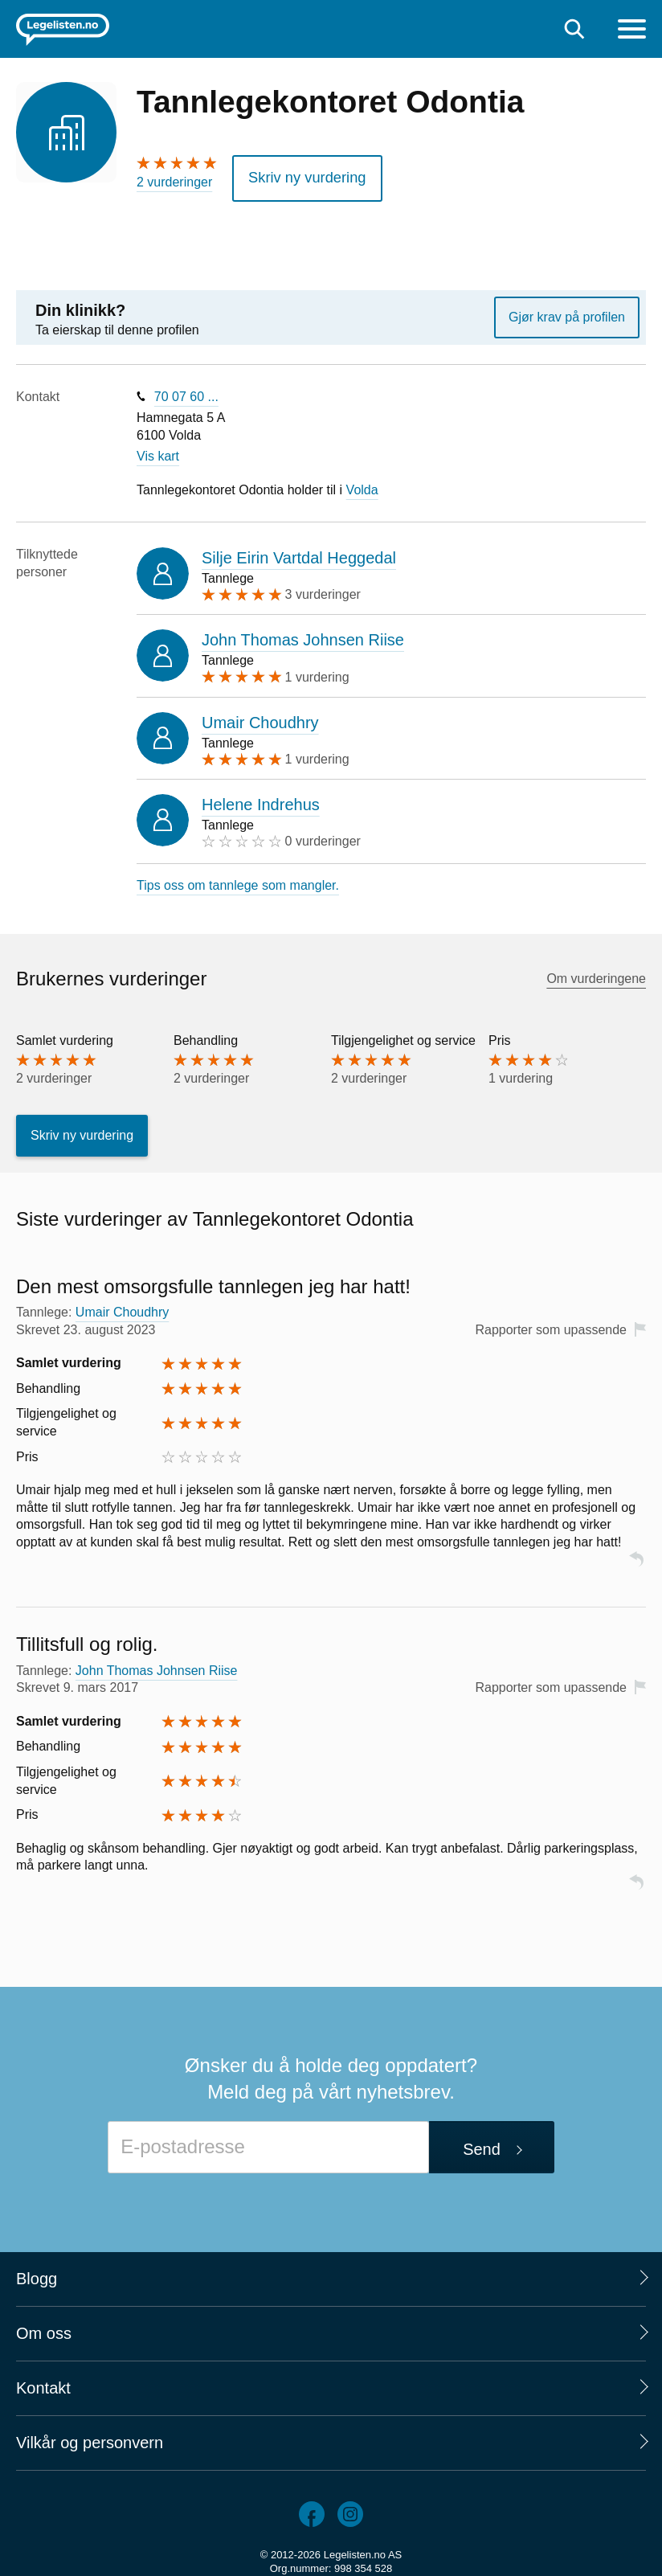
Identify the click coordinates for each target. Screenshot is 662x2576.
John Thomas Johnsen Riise (303, 635)
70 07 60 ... (186, 391)
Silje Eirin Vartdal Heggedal (299, 552)
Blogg (36, 2273)
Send (482, 2143)
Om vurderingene (596, 973)
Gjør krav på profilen (567, 311)
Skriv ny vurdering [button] (298, 175)
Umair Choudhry (260, 717)
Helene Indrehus (261, 799)
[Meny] (632, 31)
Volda (362, 484)
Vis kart (158, 451)
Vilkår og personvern (89, 2437)
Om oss (44, 2327)
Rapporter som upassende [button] (551, 1324)
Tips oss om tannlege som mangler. (238, 880)
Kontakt (43, 2382)
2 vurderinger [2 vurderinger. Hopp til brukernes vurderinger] (174, 182)
